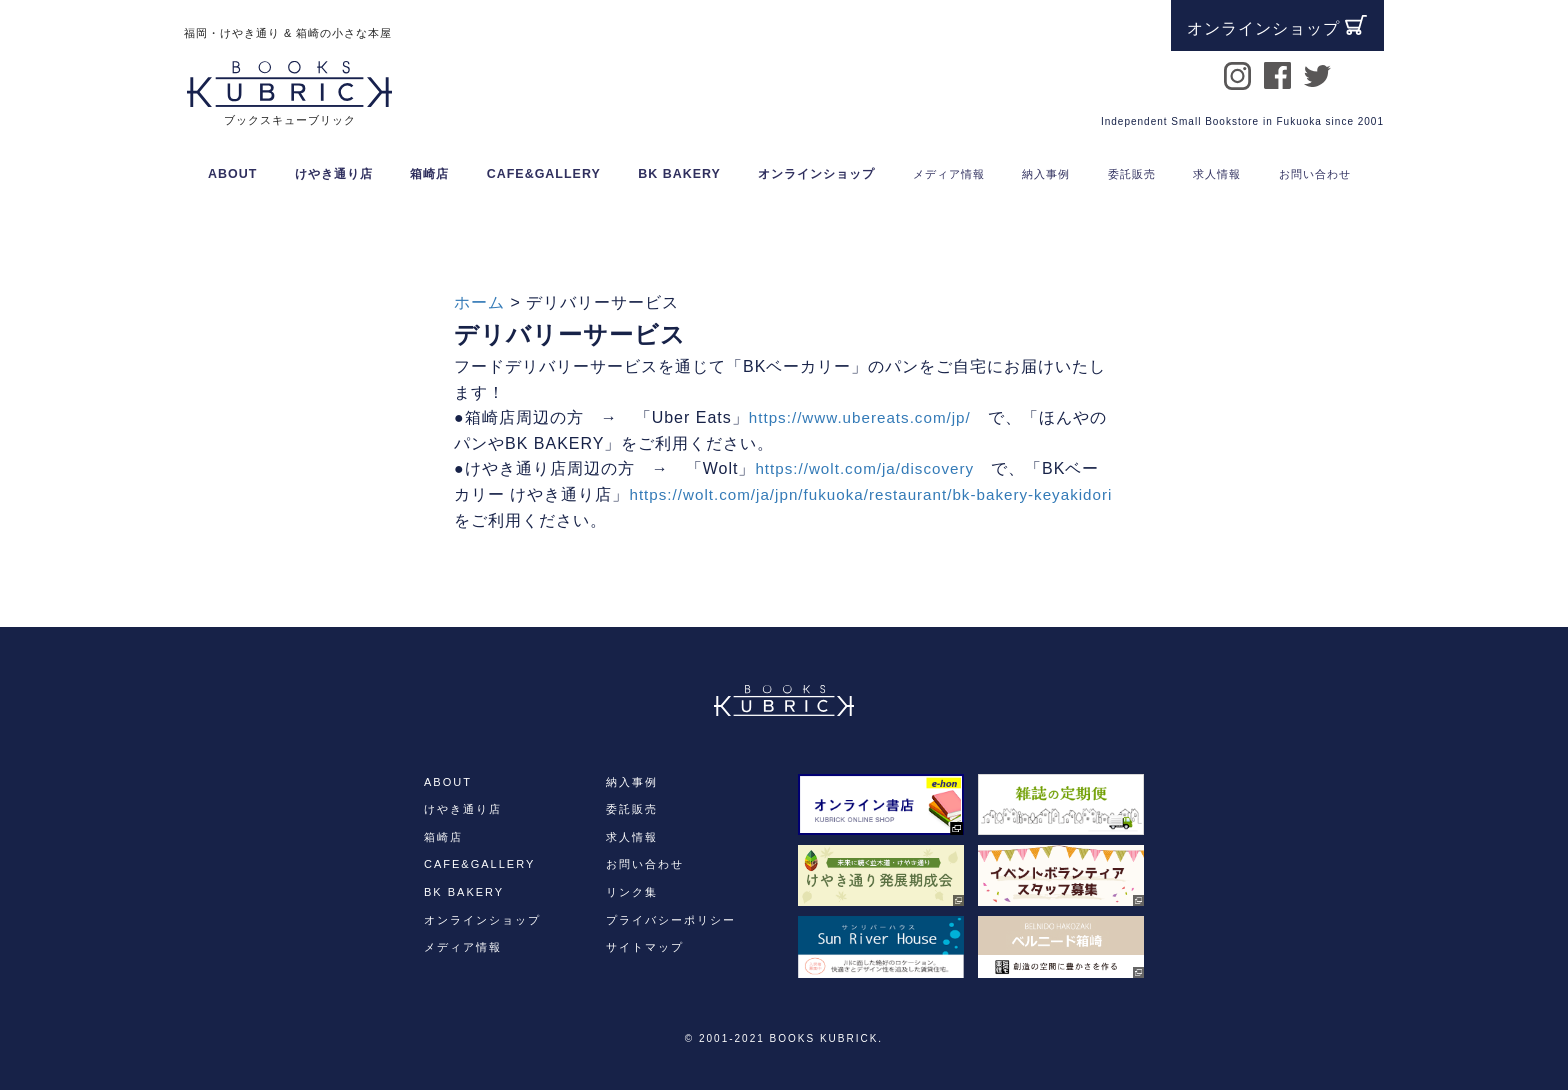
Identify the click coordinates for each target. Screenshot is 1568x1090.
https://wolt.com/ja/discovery (869, 468)
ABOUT (232, 174)
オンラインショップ (816, 174)
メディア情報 (463, 947)
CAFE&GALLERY (544, 174)
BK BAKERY (679, 174)
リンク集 (632, 892)
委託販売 (632, 809)
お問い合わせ (645, 864)
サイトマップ (645, 947)
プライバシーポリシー (671, 920)
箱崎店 (429, 174)
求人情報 (632, 837)
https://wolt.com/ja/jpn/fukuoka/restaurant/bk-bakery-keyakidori (707, 520)
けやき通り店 (334, 174)
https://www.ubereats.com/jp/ (865, 417)
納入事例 (632, 782)
